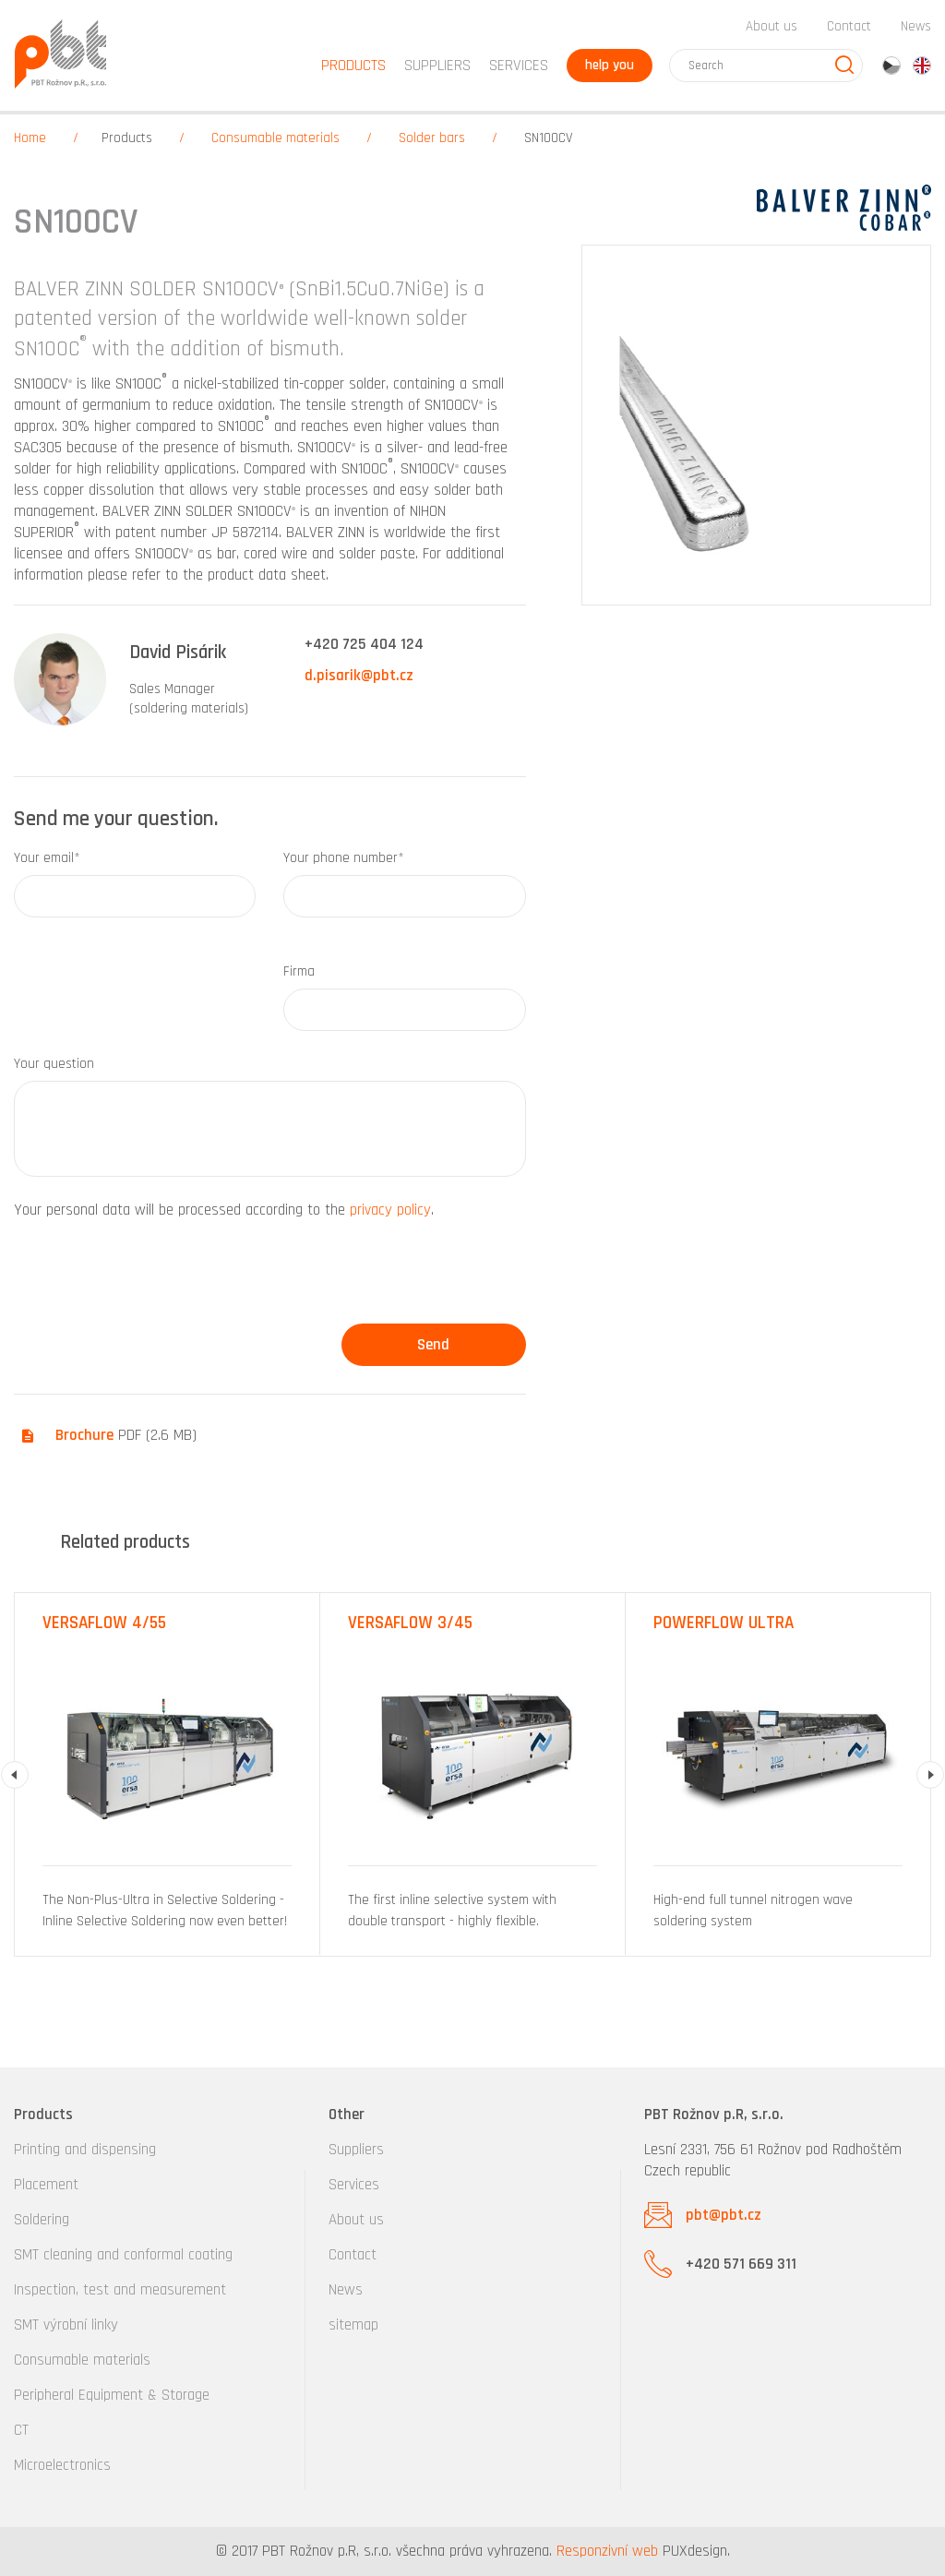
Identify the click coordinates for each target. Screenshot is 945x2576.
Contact (849, 26)
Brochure (84, 1435)
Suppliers (356, 2149)
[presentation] (154, 1278)
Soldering (41, 2220)
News (916, 26)
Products (127, 138)
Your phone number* (343, 858)
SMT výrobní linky (66, 2325)
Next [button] (930, 1775)
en (922, 65)
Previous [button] (15, 1775)
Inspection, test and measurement (120, 2290)
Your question (54, 1063)
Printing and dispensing (85, 2149)
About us (771, 26)
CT (21, 2430)
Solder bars (432, 138)
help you (609, 65)
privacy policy (390, 1210)
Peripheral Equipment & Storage (111, 2395)
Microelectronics (62, 2465)
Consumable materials (275, 138)
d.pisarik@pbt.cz (359, 675)
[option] (167, 1774)
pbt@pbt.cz (723, 2215)
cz (891, 65)
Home (30, 138)
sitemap (353, 2325)
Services (354, 2185)
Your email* (47, 858)
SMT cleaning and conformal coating (123, 2255)
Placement (46, 2185)
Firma (299, 971)
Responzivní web (607, 2551)
